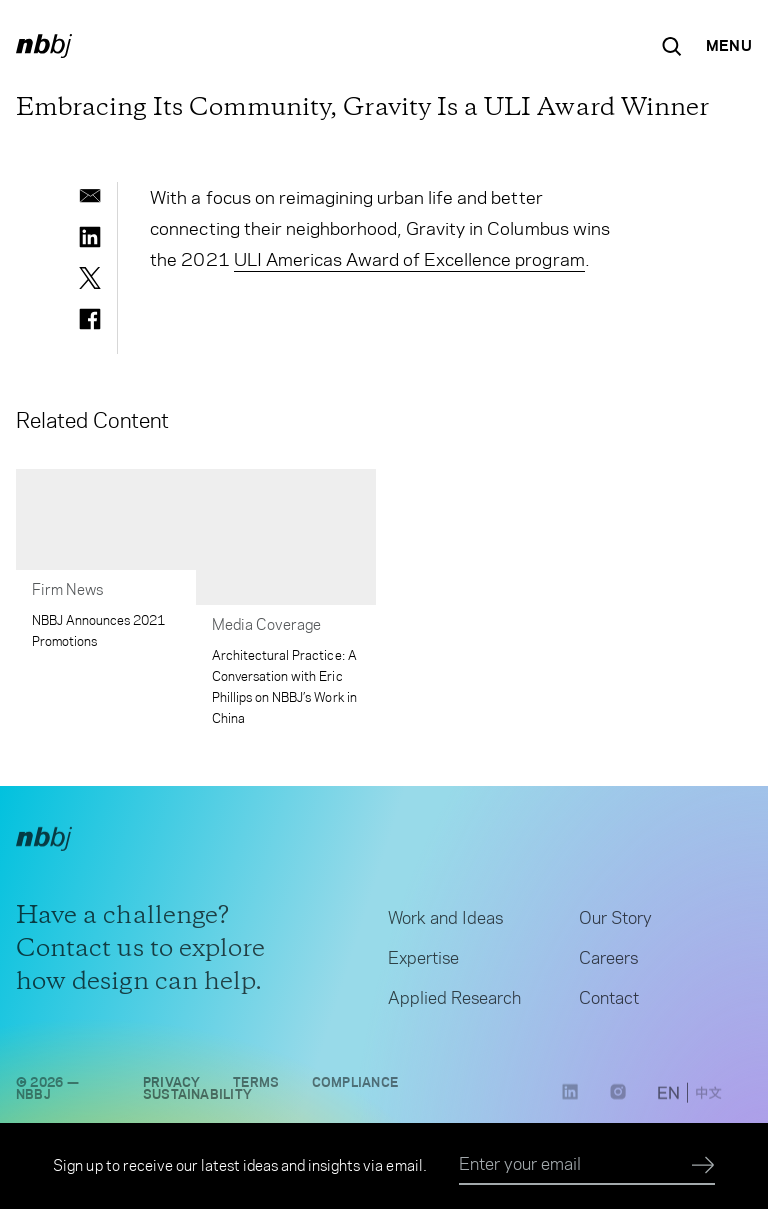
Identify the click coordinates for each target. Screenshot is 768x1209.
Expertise (423, 962)
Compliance (355, 1086)
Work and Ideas (445, 922)
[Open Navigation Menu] (729, 46)
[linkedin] (90, 237)
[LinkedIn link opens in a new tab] (570, 1103)
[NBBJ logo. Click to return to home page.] (44, 46)
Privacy (172, 1086)
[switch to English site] (668, 1099)
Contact (609, 1002)
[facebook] (90, 319)
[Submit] (703, 1166)
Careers (608, 962)
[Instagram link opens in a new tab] (618, 1103)
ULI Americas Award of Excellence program (409, 259)
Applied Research (454, 1002)
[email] (90, 196)
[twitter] (90, 278)
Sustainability (197, 1098)
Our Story (615, 922)
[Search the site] (672, 46)
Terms (256, 1086)
